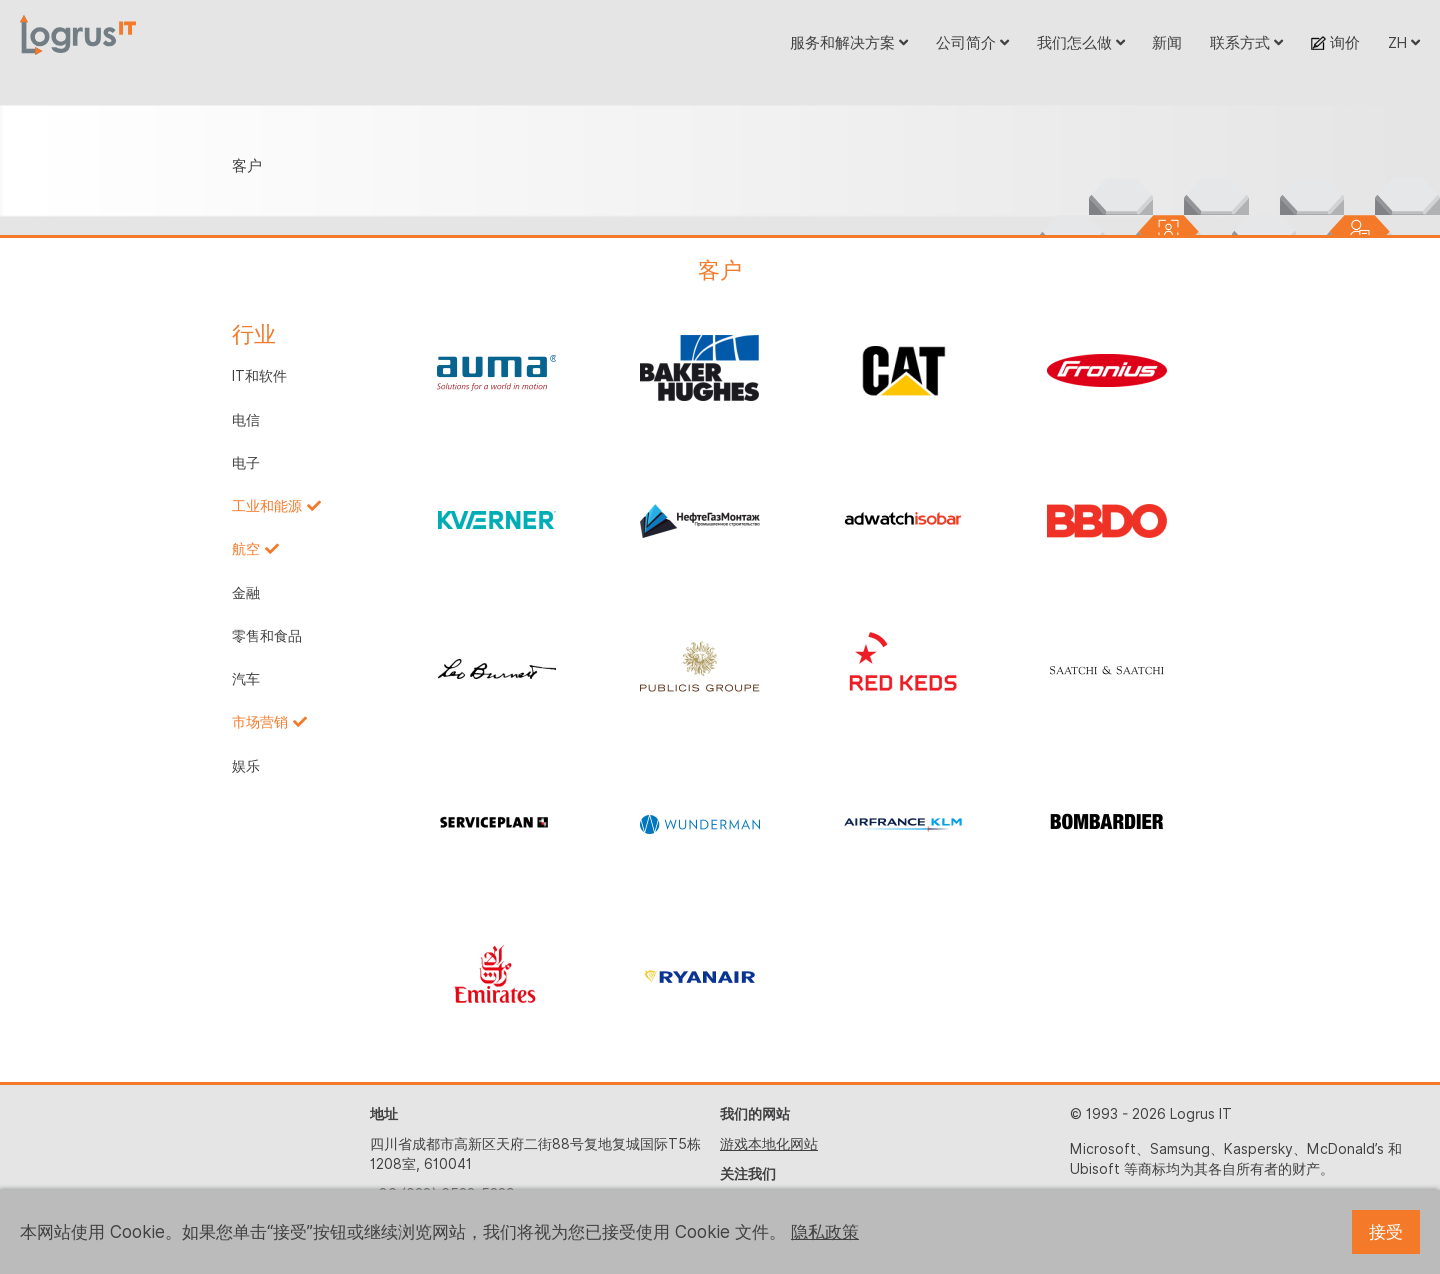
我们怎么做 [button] (1081, 42)
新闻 (1167, 42)
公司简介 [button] (972, 42)
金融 (246, 593)
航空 (246, 549)
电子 (246, 463)
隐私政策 (825, 1232)
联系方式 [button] (1246, 42)
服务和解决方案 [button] (849, 42)
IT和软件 (259, 376)
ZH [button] (1404, 42)
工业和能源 (267, 506)
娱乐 (246, 766)
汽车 (246, 679)
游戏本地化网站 (769, 1144)
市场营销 (260, 722)
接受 (1386, 1232)
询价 (1335, 42)
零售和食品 (267, 636)
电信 (246, 420)
